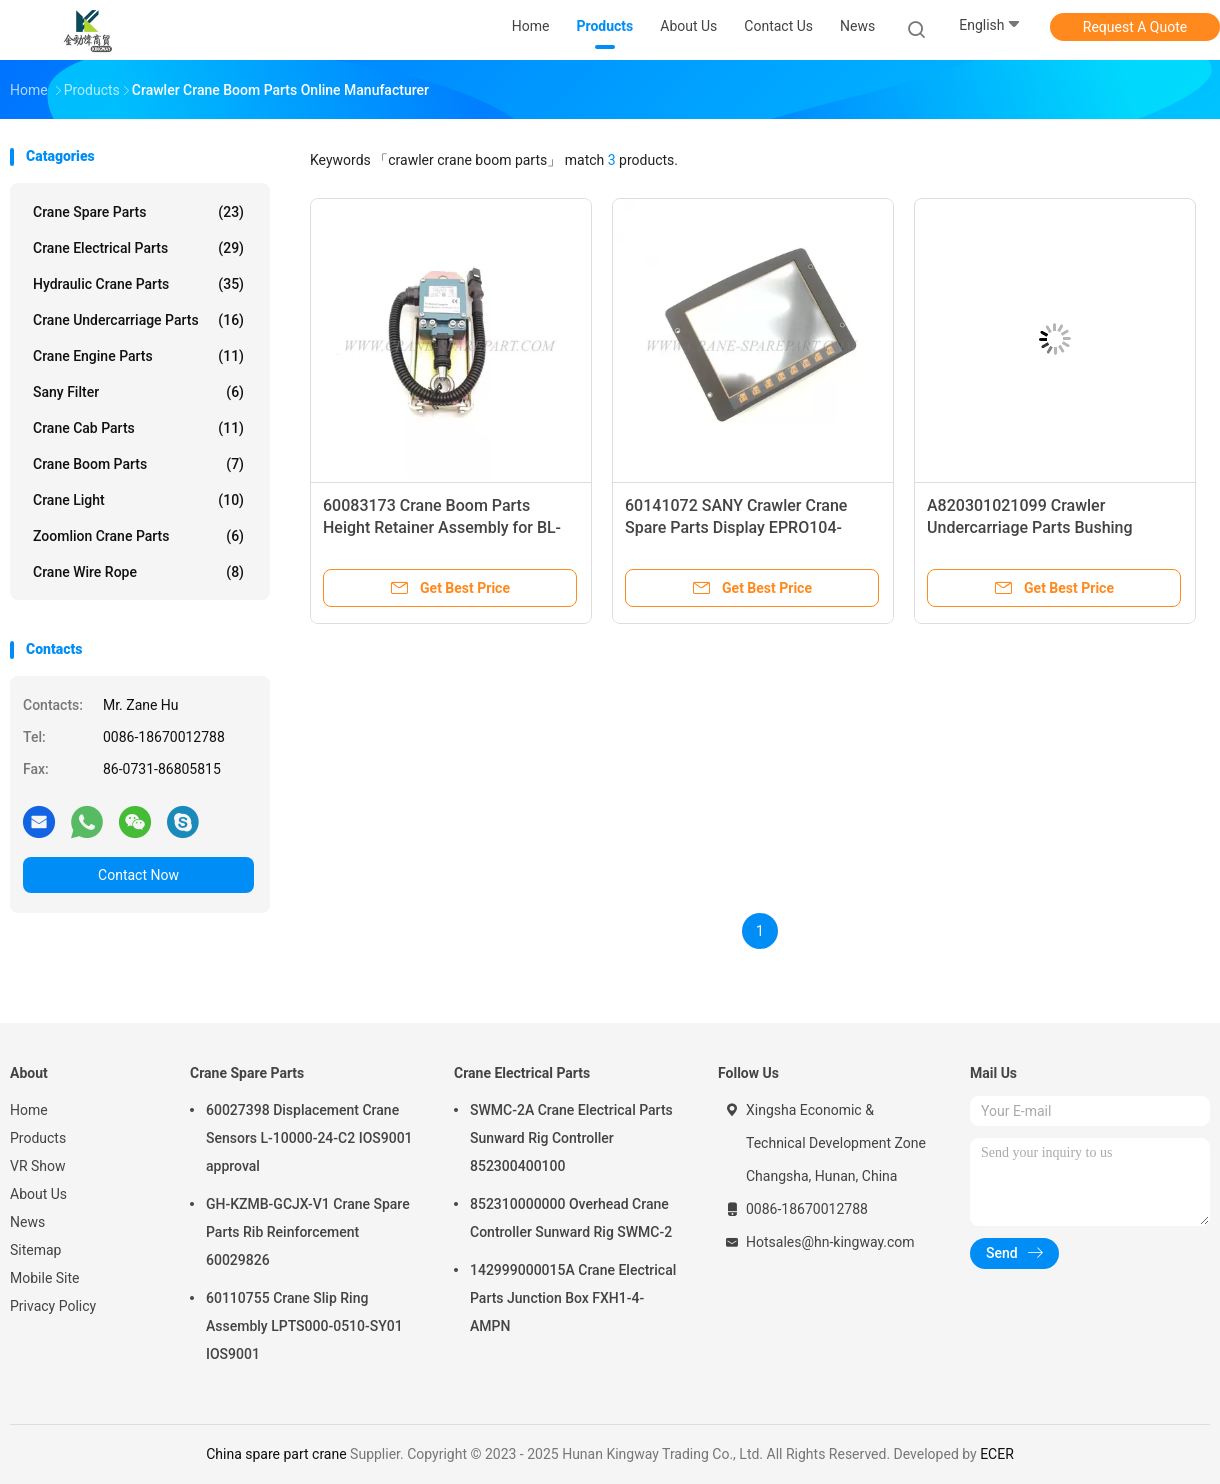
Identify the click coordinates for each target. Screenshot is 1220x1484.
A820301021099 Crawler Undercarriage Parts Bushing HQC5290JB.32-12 (1030, 527)
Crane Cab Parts (138, 428)
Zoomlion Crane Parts (138, 536)
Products (38, 1138)
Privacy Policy (53, 1306)
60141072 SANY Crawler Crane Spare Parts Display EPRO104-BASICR (736, 527)
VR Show (38, 1166)
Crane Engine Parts (138, 356)
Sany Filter (138, 392)
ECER (997, 1454)
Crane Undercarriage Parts (138, 320)
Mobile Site (45, 1278)
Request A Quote (1135, 27)
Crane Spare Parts (138, 212)
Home (29, 1110)
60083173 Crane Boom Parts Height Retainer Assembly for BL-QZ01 (442, 527)
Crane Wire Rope (138, 572)
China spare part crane (276, 1454)
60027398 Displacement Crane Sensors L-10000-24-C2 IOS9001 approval (309, 1138)
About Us (38, 1194)
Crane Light (138, 500)
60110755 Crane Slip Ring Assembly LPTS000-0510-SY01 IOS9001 (304, 1326)
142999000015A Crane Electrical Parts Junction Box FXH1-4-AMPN (573, 1298)
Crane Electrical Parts (138, 248)
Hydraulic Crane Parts (138, 284)
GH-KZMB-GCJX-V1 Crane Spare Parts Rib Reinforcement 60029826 (308, 1232)
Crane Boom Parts (138, 464)
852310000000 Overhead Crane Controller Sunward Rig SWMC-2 (571, 1218)
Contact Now (138, 875)
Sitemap (35, 1250)
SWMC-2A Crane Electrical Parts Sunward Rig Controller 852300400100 (571, 1138)
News (27, 1222)
